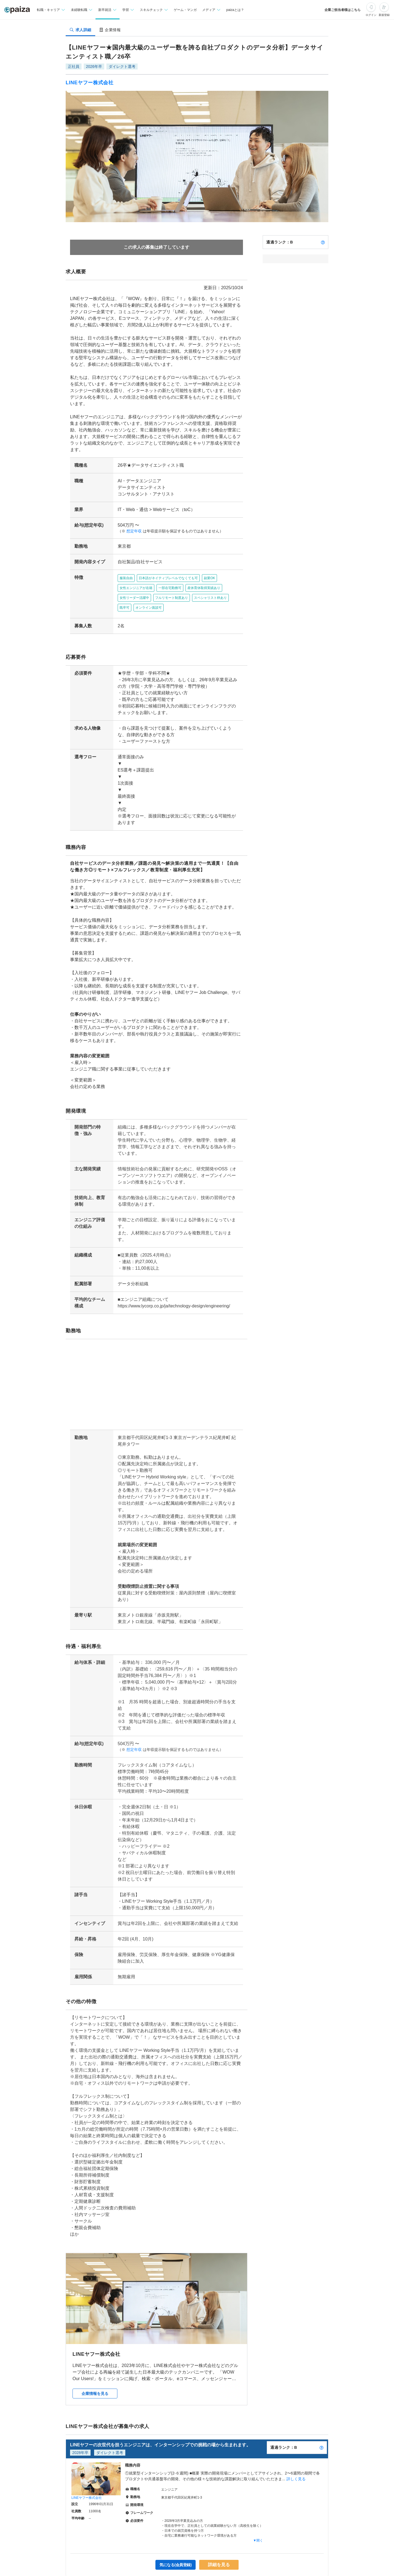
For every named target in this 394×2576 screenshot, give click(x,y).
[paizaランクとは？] (323, 242)
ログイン (371, 14)
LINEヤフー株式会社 (90, 82)
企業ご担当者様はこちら (343, 10)
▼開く (258, 2494)
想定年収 (132, 518)
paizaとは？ (235, 10)
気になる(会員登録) (176, 2519)
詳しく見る (296, 2433)
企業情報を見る (95, 2347)
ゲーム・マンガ (185, 10)
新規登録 (384, 14)
